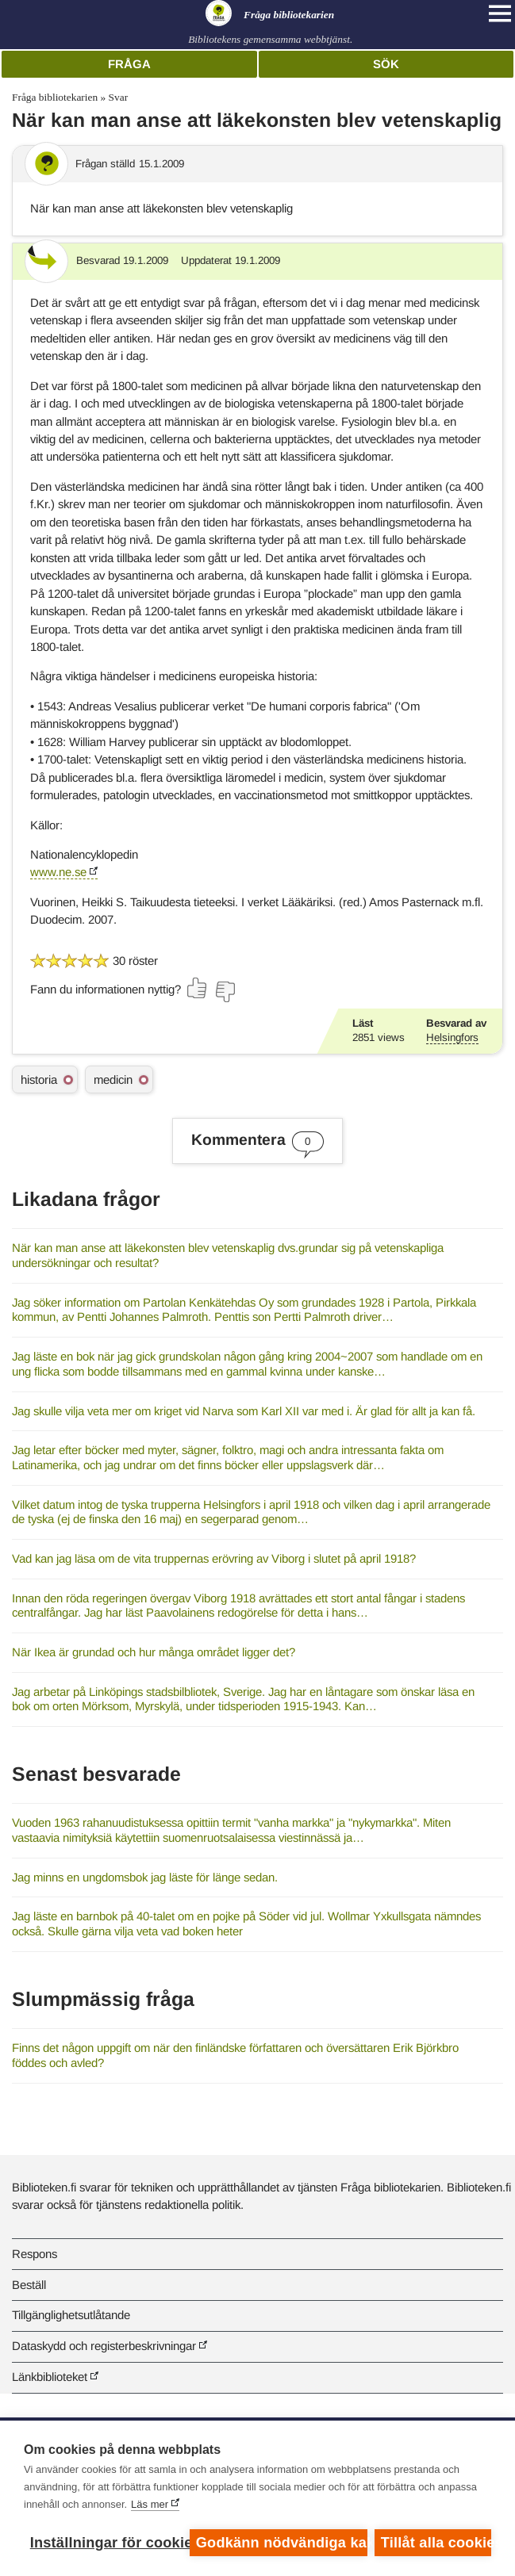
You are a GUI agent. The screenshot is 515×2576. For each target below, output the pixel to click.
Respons (34, 2253)
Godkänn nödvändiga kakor (281, 2543)
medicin (113, 1079)
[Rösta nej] (224, 992)
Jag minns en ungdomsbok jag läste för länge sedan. (145, 1877)
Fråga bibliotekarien (55, 97)
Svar (119, 97)
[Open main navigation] (500, 13)
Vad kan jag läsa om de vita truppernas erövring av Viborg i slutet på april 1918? (214, 1558)
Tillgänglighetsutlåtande (71, 2314)
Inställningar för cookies (106, 2543)
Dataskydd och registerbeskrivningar (104, 2345)
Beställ (29, 2284)
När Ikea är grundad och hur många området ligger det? (153, 1652)
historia (39, 1079)
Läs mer (149, 2504)
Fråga (129, 64)
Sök (386, 64)
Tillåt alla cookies (436, 2543)
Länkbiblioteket (49, 2376)
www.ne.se (58, 871)
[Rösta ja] (197, 988)
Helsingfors (452, 1037)
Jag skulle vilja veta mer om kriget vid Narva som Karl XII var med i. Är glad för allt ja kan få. (243, 1411)
